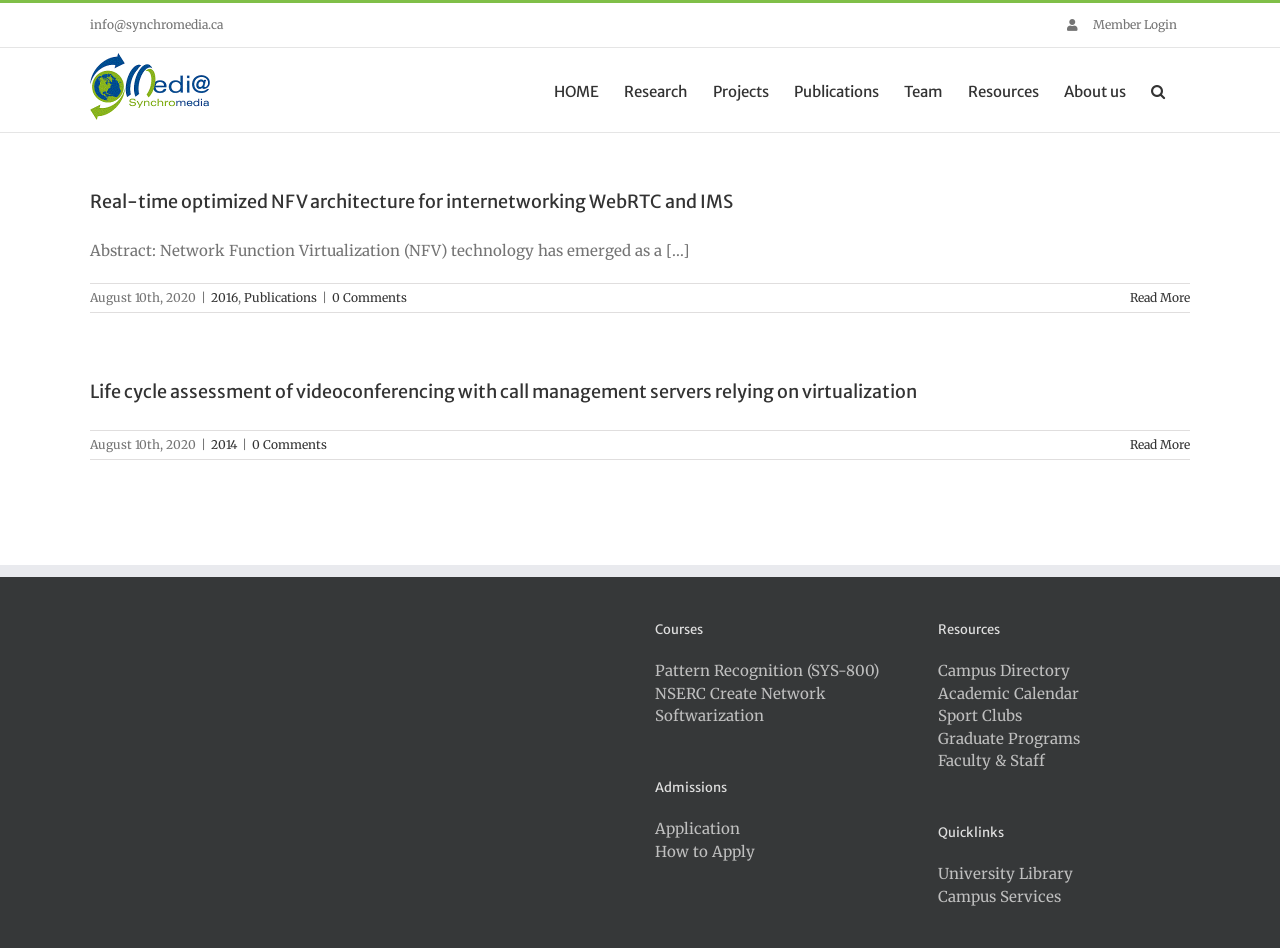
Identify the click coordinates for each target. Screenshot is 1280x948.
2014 (224, 444)
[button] (1158, 90)
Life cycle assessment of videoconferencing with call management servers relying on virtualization (503, 391)
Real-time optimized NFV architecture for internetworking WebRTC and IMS (411, 201)
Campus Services (999, 896)
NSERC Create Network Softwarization (740, 705)
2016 (224, 297)
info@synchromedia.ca (156, 24)
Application (697, 828)
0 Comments (369, 297)
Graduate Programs (1009, 738)
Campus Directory (1004, 670)
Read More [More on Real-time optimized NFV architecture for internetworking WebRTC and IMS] (1160, 297)
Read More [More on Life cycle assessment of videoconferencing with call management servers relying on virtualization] (1160, 444)
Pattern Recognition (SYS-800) (767, 670)
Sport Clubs (980, 715)
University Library (1005, 873)
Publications (280, 297)
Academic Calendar (1008, 693)
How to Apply (705, 851)
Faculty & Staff (991, 760)
